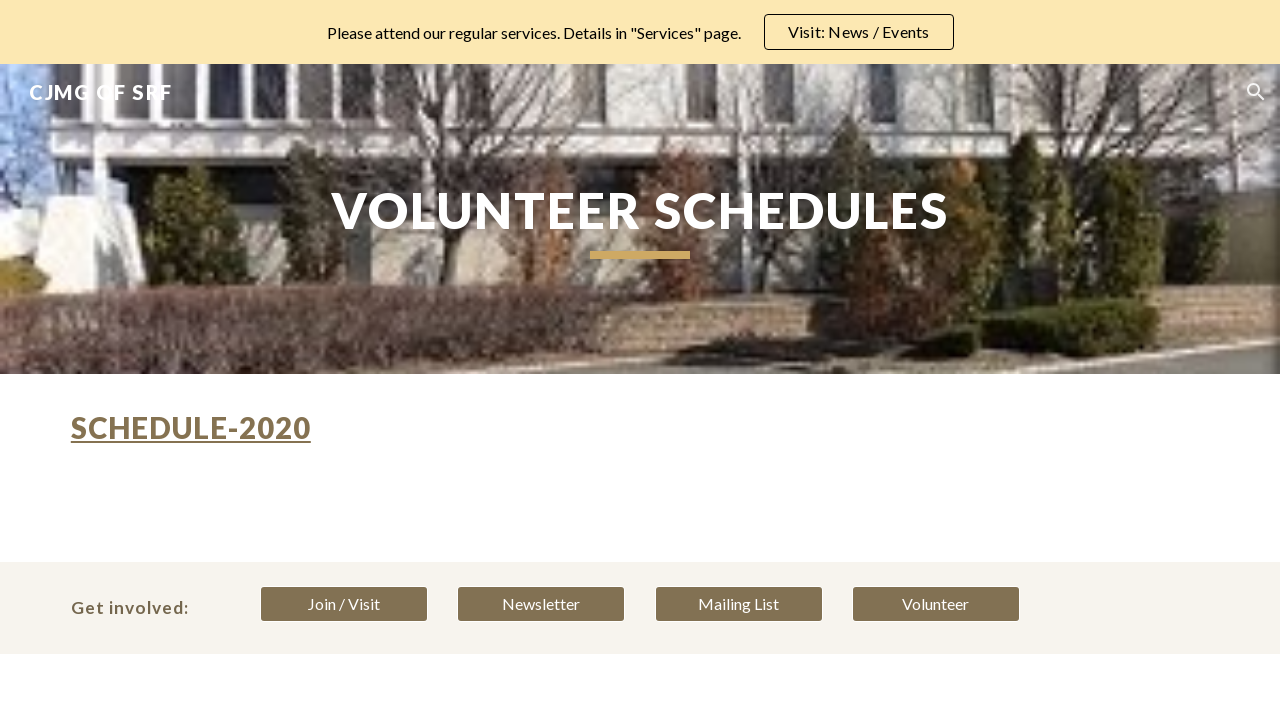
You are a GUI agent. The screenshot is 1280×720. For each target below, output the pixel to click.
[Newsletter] (541, 604)
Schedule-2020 (191, 427)
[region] (640, 32)
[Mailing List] (739, 604)
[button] (1256, 92)
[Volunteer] (936, 604)
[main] (640, 219)
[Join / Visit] (344, 604)
